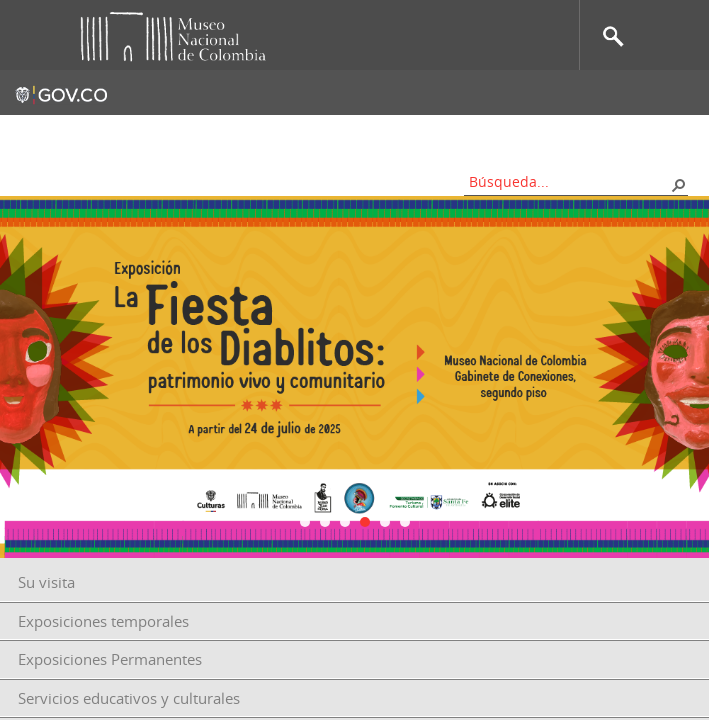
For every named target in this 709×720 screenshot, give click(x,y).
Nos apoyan (456, 135)
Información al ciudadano (605, 135)
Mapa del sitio (346, 135)
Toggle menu (29, 35)
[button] (678, 184)
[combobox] (569, 181)
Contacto (245, 135)
